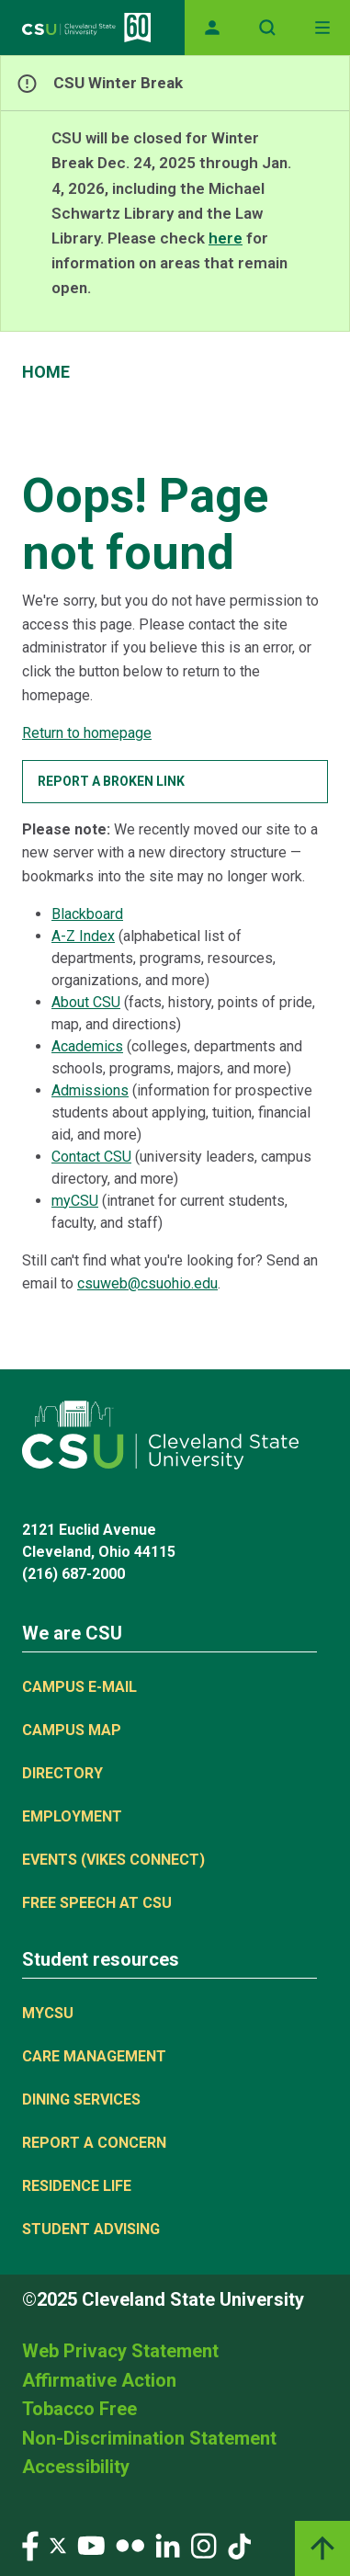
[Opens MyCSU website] (212, 27)
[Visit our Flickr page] (130, 2544)
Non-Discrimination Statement (149, 2438)
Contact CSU (91, 1156)
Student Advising (91, 2229)
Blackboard (87, 914)
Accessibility (76, 2467)
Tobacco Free (79, 2409)
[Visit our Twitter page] (58, 2544)
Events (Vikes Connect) (113, 1859)
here (226, 238)
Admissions (90, 1090)
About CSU (85, 1002)
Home (46, 371)
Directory (62, 1773)
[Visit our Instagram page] (204, 2544)
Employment (72, 1816)
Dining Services (81, 2099)
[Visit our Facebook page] (30, 2544)
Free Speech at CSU (97, 1903)
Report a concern (94, 2142)
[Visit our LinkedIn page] (167, 2544)
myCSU (74, 1200)
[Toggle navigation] (322, 27)
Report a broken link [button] (111, 781)
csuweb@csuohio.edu (147, 1283)
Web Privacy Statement (120, 2351)
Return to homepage (87, 733)
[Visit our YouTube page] (91, 2544)
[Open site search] (267, 27)
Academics (87, 1046)
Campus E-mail (79, 1687)
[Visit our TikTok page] (239, 2544)
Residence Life (76, 2186)
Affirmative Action (99, 2380)
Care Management (94, 2056)
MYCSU (47, 2013)
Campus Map (71, 1730)
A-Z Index (83, 936)
